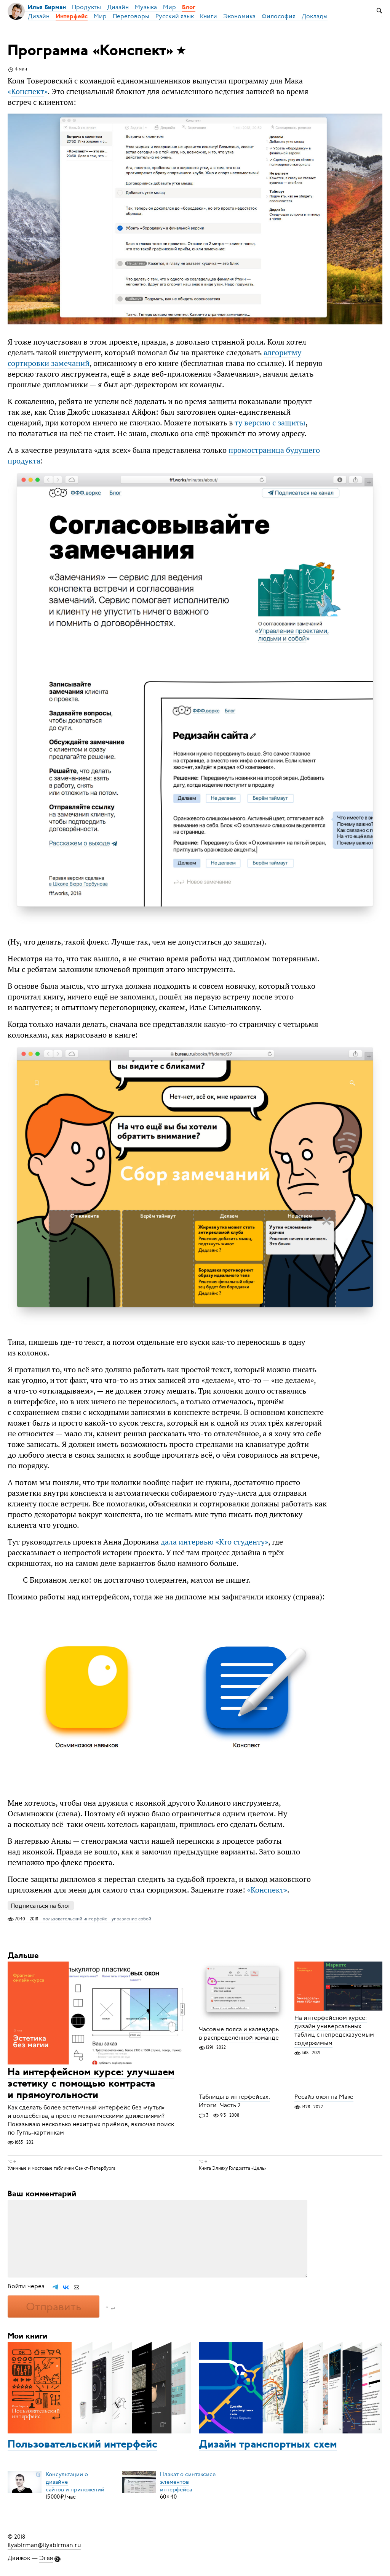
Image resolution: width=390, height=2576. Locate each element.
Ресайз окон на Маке (323, 2097)
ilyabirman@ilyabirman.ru (44, 2545)
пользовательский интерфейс (75, 1919)
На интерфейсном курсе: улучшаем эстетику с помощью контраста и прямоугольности (91, 2084)
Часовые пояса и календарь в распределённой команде (239, 2033)
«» (28, 91)
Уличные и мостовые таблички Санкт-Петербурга (61, 2168)
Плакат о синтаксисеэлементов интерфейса (188, 2481)
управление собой (131, 1919)
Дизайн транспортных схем (268, 2445)
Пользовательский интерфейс (82, 2445)
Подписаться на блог (41, 1906)
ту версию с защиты (270, 422)
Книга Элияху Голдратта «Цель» (232, 2168)
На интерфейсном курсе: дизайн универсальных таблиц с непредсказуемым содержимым (334, 2030)
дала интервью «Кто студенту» (214, 1542)
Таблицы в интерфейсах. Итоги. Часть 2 (234, 2101)
